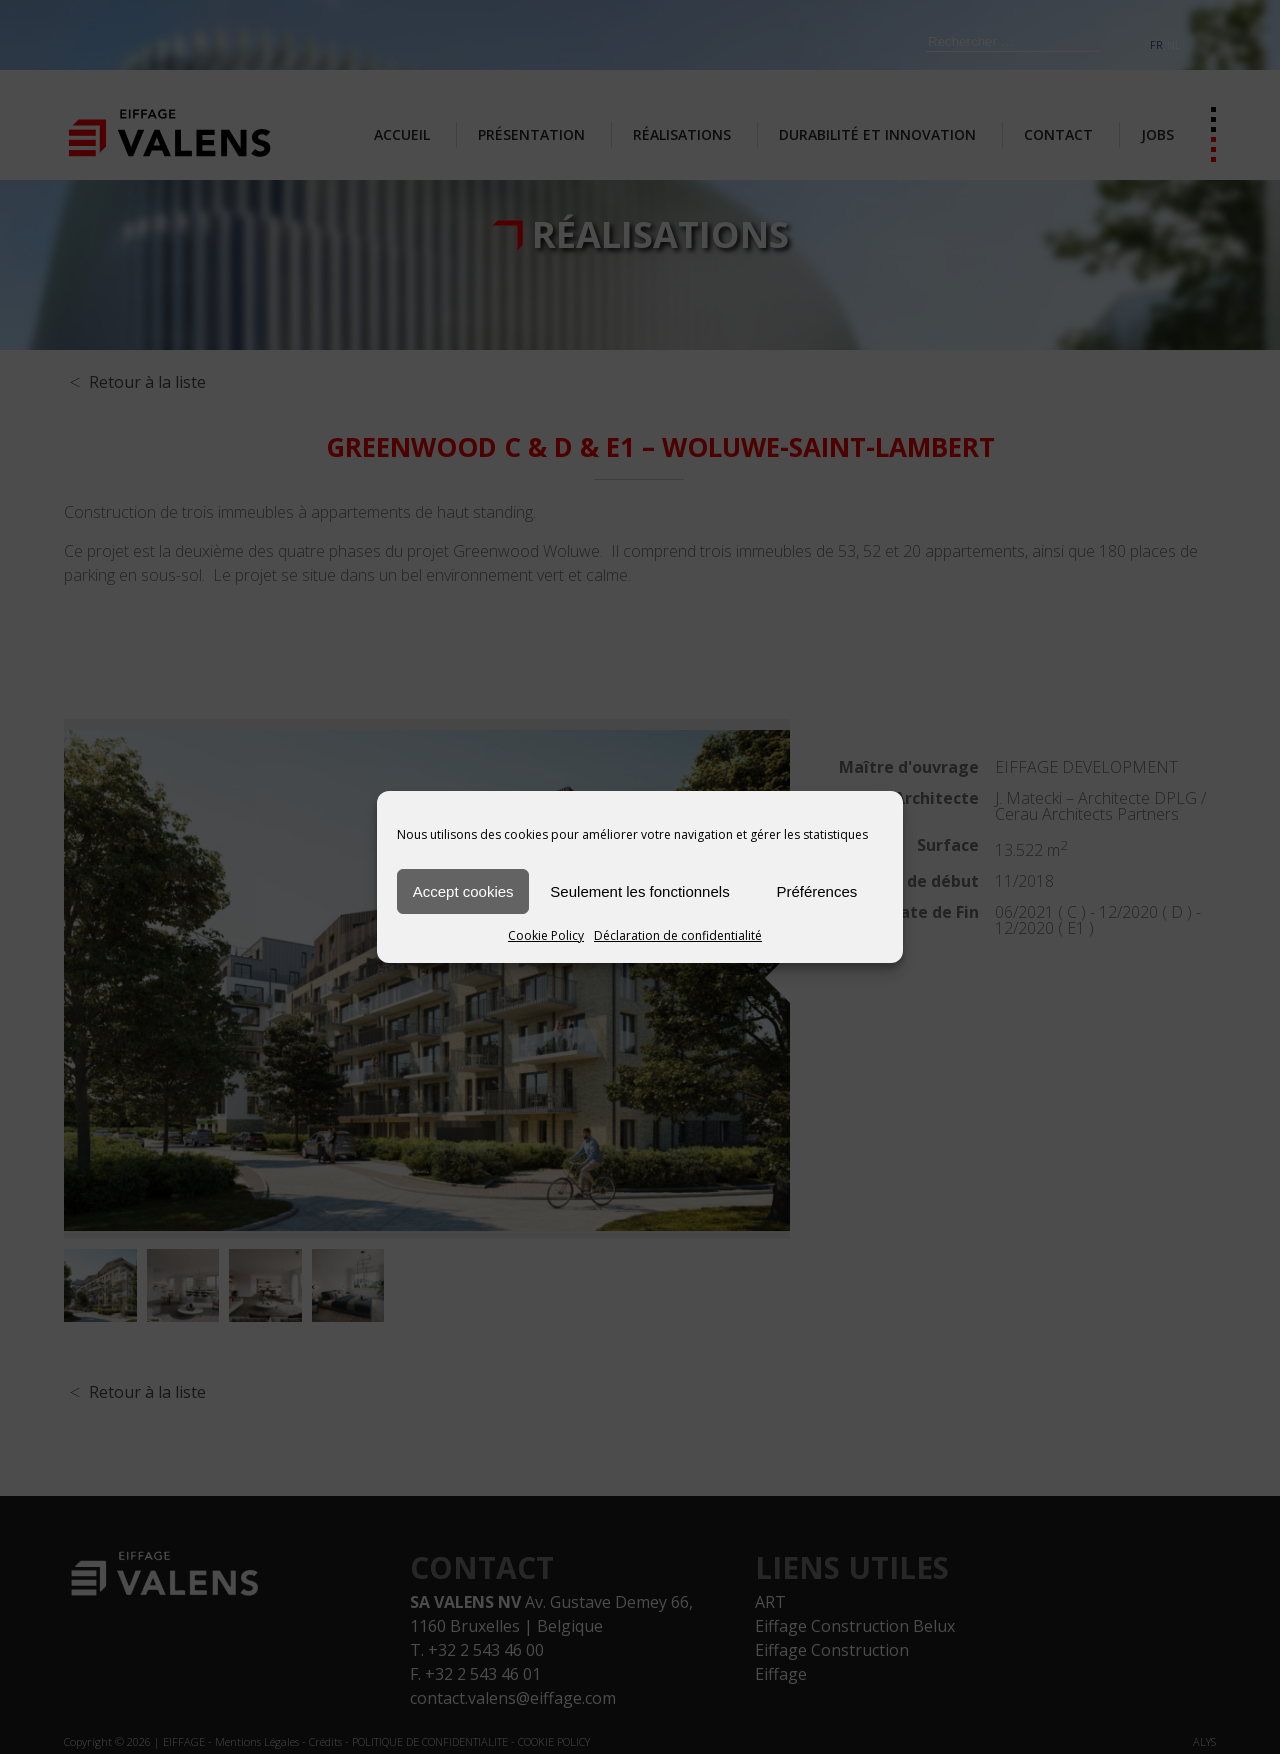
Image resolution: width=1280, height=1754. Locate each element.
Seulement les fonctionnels (639, 891)
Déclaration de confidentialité (678, 935)
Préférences (816, 891)
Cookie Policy (546, 935)
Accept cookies (463, 891)
